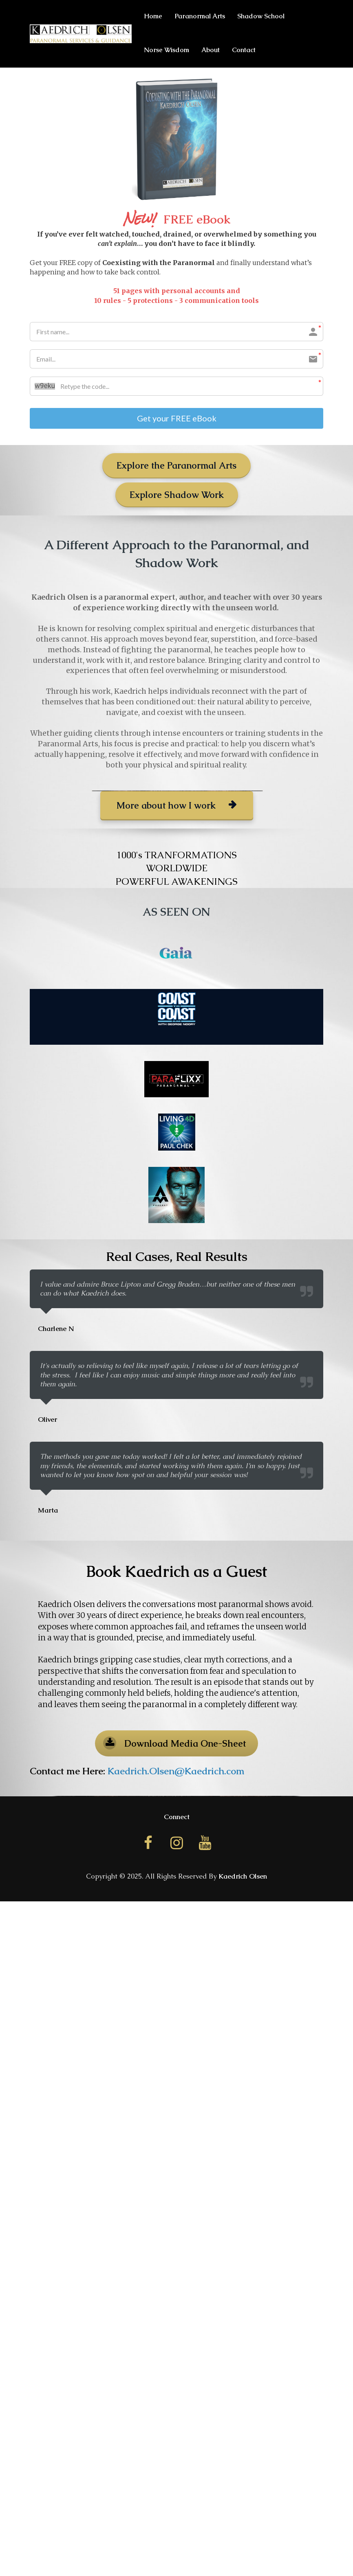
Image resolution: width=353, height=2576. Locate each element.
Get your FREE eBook (176, 419)
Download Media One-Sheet (174, 1744)
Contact (244, 50)
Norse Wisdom (166, 50)
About (210, 50)
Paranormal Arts (199, 16)
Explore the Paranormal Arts (176, 467)
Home (153, 16)
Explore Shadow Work (177, 496)
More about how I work (177, 806)
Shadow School (261, 16)
